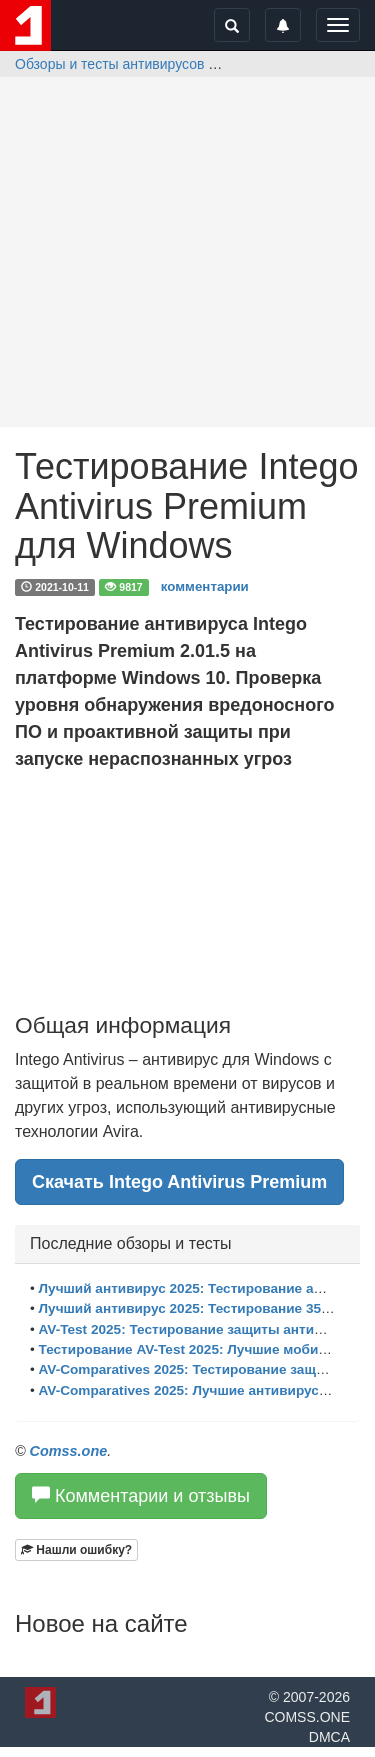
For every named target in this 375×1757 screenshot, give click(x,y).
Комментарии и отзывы (141, 1495)
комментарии (205, 586)
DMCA (329, 1737)
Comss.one (69, 1451)
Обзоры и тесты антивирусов (109, 64)
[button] (76, 1550)
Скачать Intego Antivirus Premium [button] (179, 1182)
